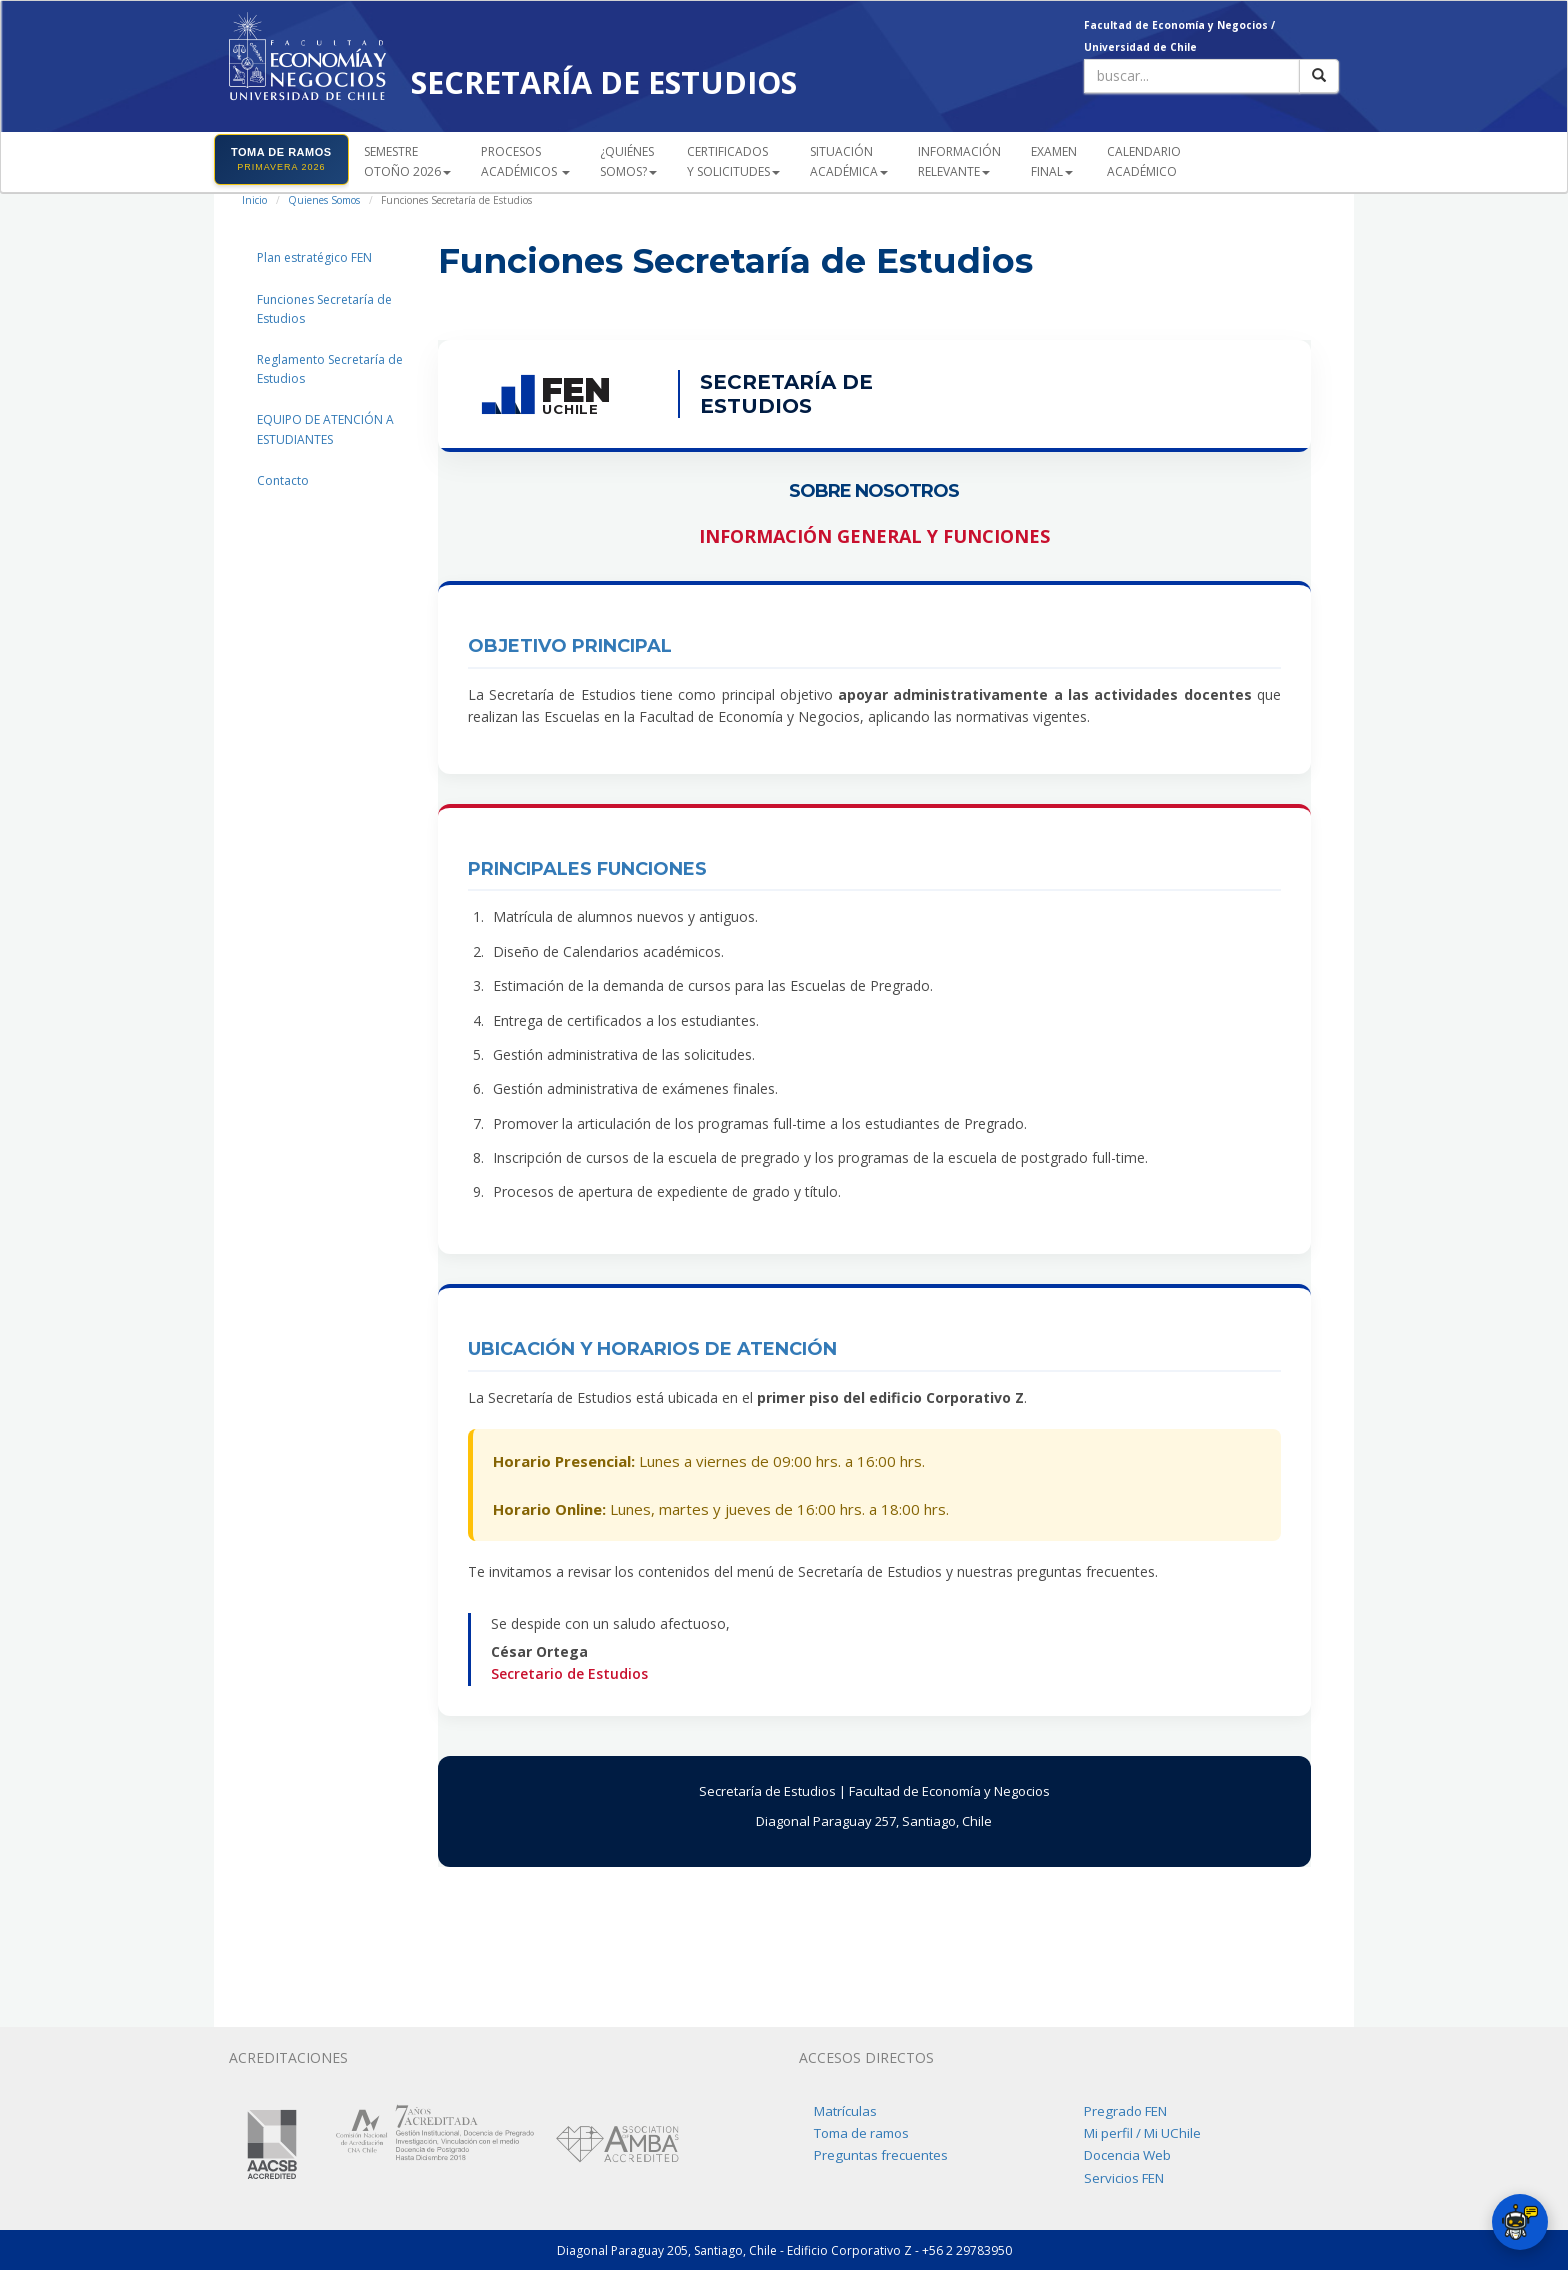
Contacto (283, 480)
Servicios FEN (1124, 2178)
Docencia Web (1127, 2155)
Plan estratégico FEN (314, 257)
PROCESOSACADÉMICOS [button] (525, 161)
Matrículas (845, 2111)
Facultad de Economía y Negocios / (1179, 25)
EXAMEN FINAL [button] (1054, 161)
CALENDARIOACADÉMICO (1144, 161)
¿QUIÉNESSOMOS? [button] (628, 161)
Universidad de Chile (1140, 47)
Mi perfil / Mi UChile (1142, 2133)
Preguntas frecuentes (881, 2155)
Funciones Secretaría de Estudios (324, 309)
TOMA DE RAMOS (281, 159)
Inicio (254, 200)
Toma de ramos (861, 2133)
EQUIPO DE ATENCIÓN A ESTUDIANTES (325, 429)
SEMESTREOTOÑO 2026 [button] (407, 161)
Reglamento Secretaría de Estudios (330, 369)
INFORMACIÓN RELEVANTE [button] (959, 161)
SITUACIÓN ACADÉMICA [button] (849, 161)
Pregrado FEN (1125, 2111)
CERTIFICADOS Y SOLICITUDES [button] (733, 161)
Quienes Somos (324, 200)
